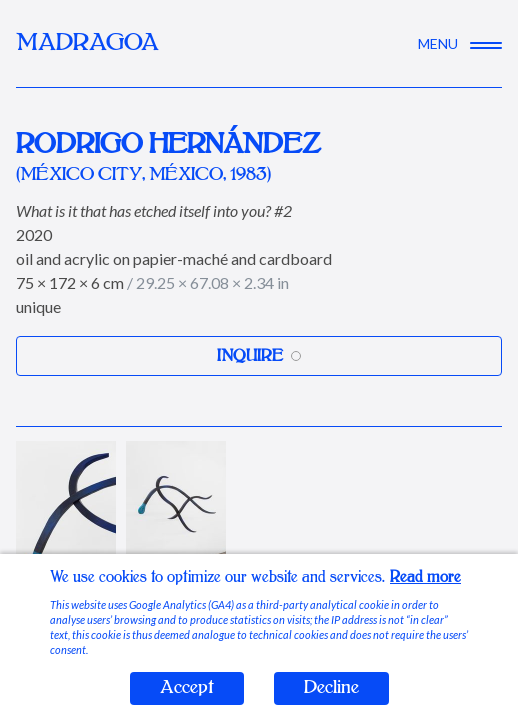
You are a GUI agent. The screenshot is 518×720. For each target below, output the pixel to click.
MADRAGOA (87, 43)
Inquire (259, 356)
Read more (425, 577)
